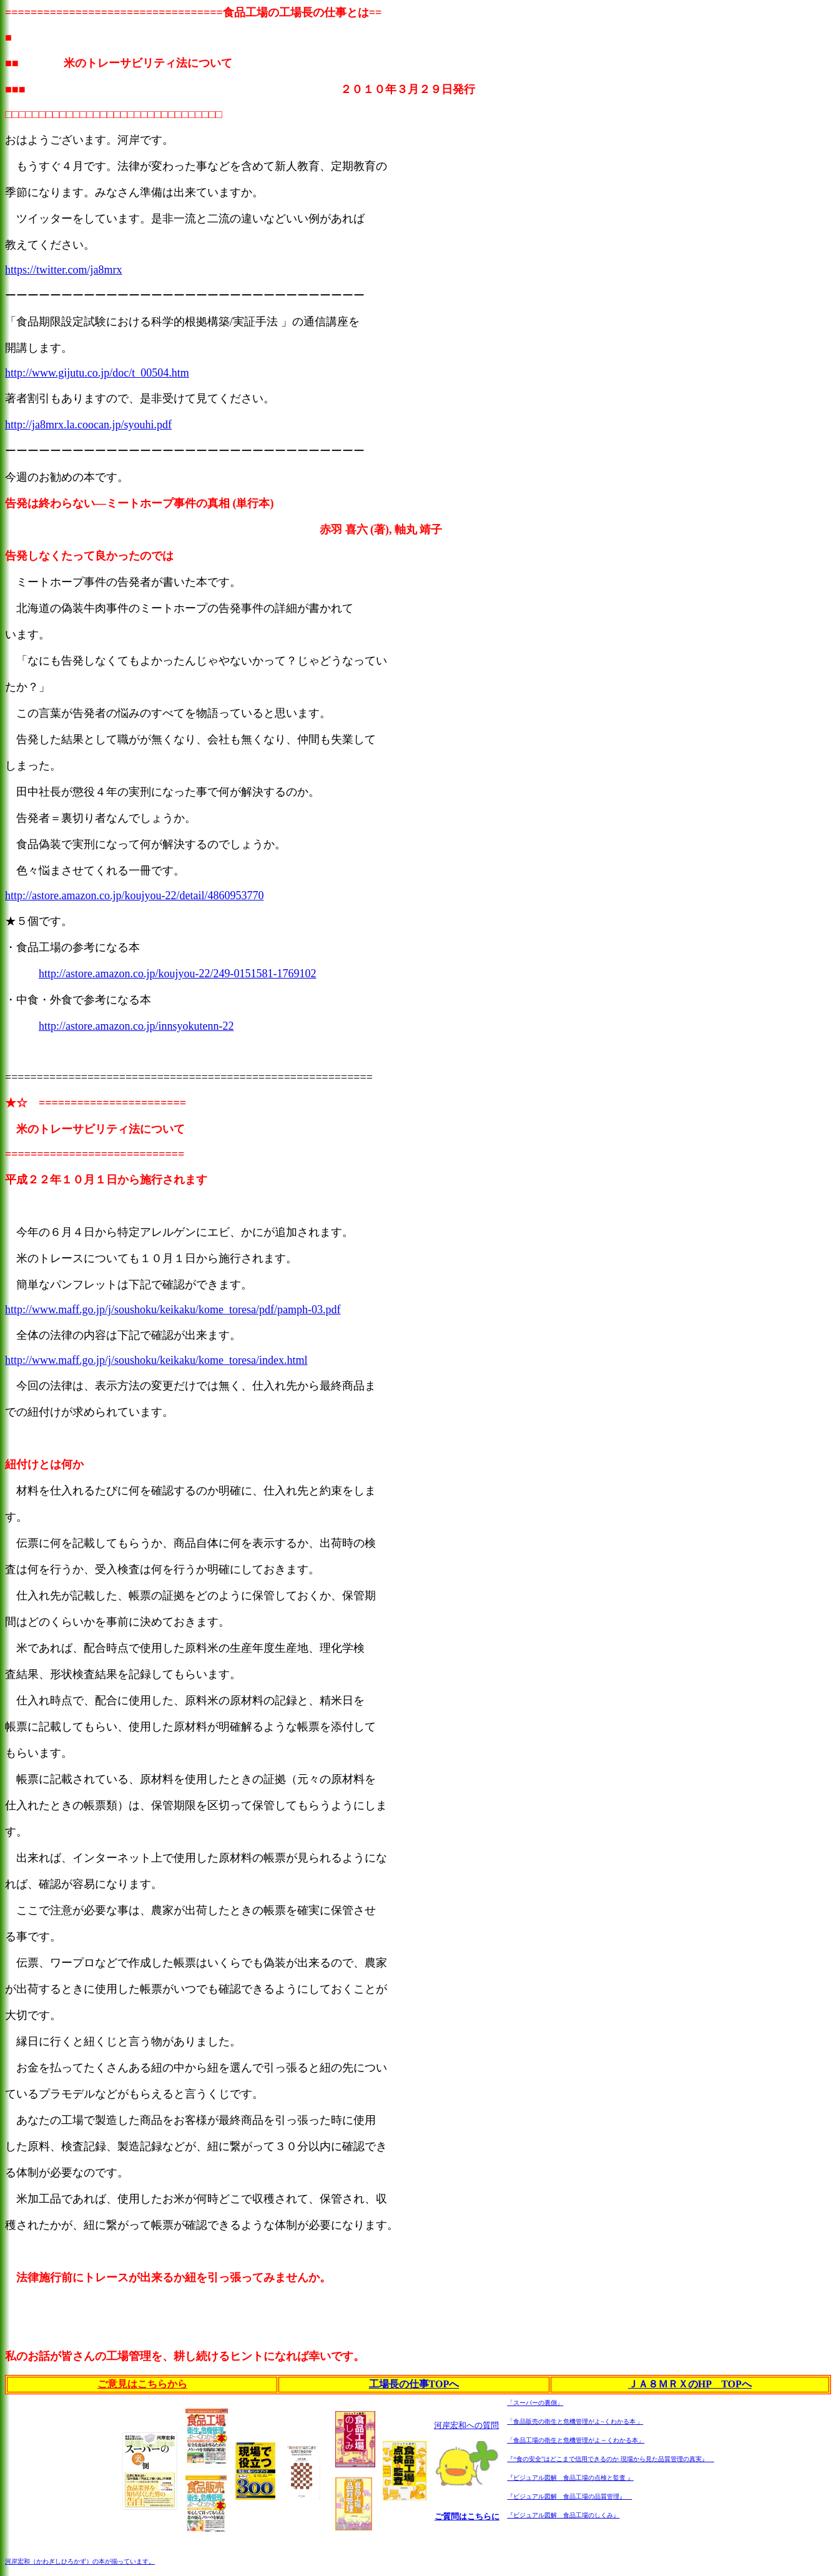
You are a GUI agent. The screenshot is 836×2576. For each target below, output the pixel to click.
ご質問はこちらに (467, 2516)
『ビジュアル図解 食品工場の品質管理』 (569, 2496)
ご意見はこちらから (142, 2384)
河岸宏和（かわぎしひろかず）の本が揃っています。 (80, 2561)
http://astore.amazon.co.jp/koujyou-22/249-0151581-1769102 (177, 973)
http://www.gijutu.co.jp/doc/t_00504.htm (97, 373)
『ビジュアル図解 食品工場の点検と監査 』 (570, 2477)
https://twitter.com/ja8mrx (63, 270)
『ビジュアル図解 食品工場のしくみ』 (563, 2515)
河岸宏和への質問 (466, 2425)
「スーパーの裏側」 (535, 2402)
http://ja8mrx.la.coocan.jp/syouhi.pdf (88, 424)
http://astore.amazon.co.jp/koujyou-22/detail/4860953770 (134, 895)
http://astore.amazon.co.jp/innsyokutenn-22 (136, 1026)
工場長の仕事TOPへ (414, 2384)
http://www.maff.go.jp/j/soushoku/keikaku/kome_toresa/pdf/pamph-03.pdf (172, 1309)
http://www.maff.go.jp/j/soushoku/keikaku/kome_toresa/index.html (156, 1360)
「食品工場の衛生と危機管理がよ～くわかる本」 (575, 2440)
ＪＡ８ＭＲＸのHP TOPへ (690, 2384)
